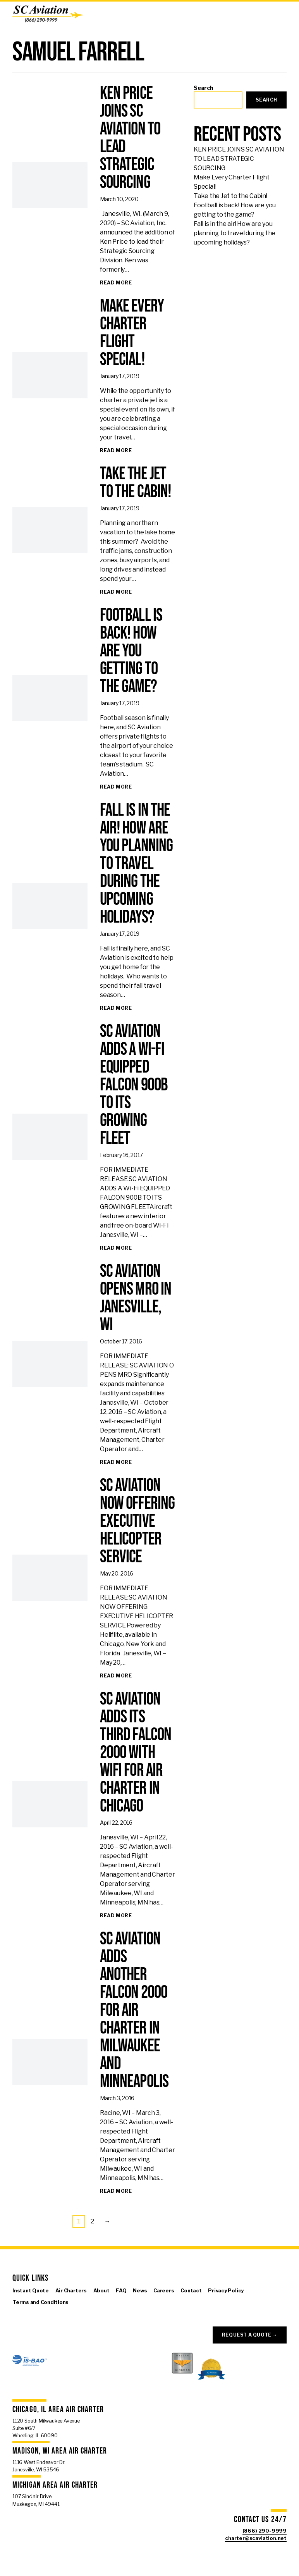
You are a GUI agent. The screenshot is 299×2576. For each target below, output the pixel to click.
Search (203, 88)
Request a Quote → (249, 2335)
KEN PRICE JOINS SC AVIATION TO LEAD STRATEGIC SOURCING (239, 159)
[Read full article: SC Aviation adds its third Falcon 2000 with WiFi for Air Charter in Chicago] (116, 1915)
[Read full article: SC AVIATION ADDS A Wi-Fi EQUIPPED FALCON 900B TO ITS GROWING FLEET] (116, 1248)
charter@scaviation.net (256, 2538)
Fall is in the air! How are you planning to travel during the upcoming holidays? (234, 233)
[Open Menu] (288, 14)
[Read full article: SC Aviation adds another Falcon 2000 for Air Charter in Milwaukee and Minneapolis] (116, 2191)
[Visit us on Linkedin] (52, 2314)
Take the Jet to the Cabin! (230, 196)
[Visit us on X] (28, 2314)
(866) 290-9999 (264, 2531)
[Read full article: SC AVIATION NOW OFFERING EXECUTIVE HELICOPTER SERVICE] (116, 1676)
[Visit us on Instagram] (40, 2314)
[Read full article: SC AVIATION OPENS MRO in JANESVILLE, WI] (116, 1462)
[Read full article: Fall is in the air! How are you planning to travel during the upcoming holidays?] (116, 1008)
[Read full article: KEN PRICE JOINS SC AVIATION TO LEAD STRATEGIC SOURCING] (116, 283)
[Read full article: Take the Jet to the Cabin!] (116, 592)
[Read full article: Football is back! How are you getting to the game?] (116, 787)
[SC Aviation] (47, 13)
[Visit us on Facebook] (16, 2314)
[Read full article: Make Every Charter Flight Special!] (116, 450)
